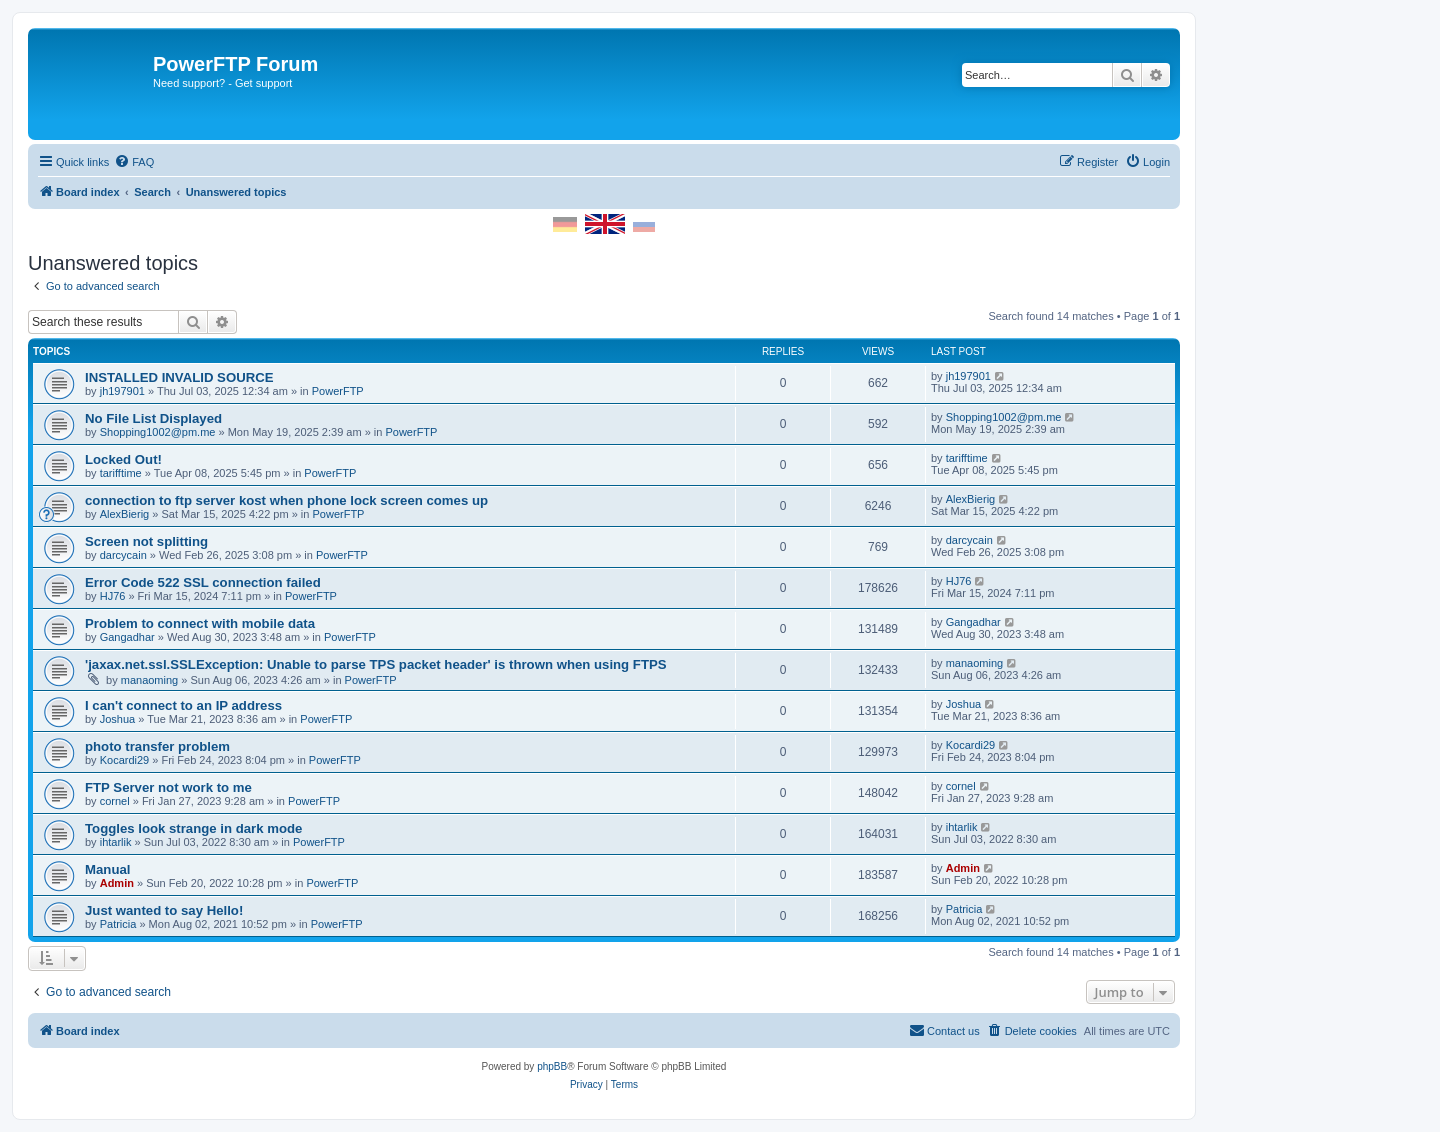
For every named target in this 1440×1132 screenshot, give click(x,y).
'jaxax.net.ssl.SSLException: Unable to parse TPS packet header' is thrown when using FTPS (376, 664)
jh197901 (122, 391)
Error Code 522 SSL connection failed (203, 582)
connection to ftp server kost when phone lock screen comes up (286, 500)
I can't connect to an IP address (183, 705)
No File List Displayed (153, 418)
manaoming (149, 680)
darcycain (123, 555)
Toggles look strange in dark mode (193, 828)
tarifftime (121, 473)
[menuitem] (134, 162)
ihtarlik (116, 842)
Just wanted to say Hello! (164, 910)
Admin (117, 883)
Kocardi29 (125, 760)
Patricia (118, 924)
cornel (115, 801)
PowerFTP (338, 391)
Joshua (117, 719)
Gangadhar (127, 637)
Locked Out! (123, 459)
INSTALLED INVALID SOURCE (179, 377)
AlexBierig (125, 514)
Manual (107, 869)
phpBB (552, 1066)
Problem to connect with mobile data (200, 623)
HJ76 (113, 596)
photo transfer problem (157, 746)
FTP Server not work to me (168, 787)
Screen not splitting (146, 541)
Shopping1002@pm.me (158, 432)
